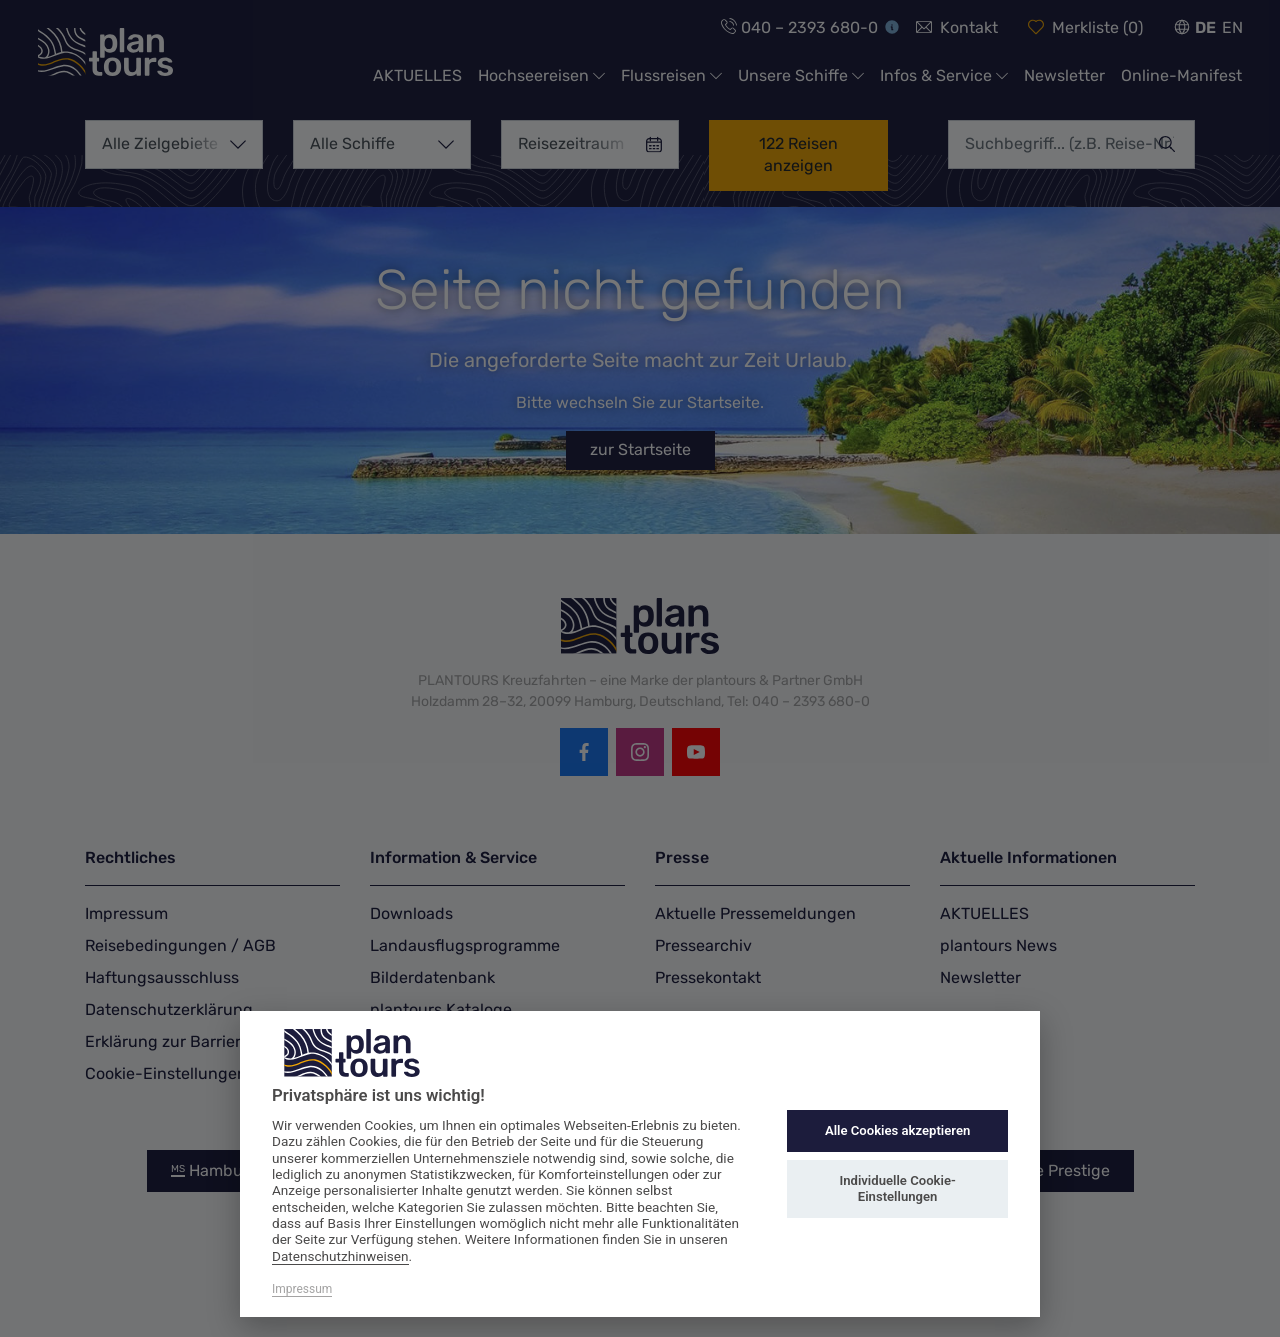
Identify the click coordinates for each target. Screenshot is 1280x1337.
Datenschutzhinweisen (340, 1256)
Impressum (302, 1289)
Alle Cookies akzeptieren (897, 1130)
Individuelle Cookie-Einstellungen (897, 1188)
